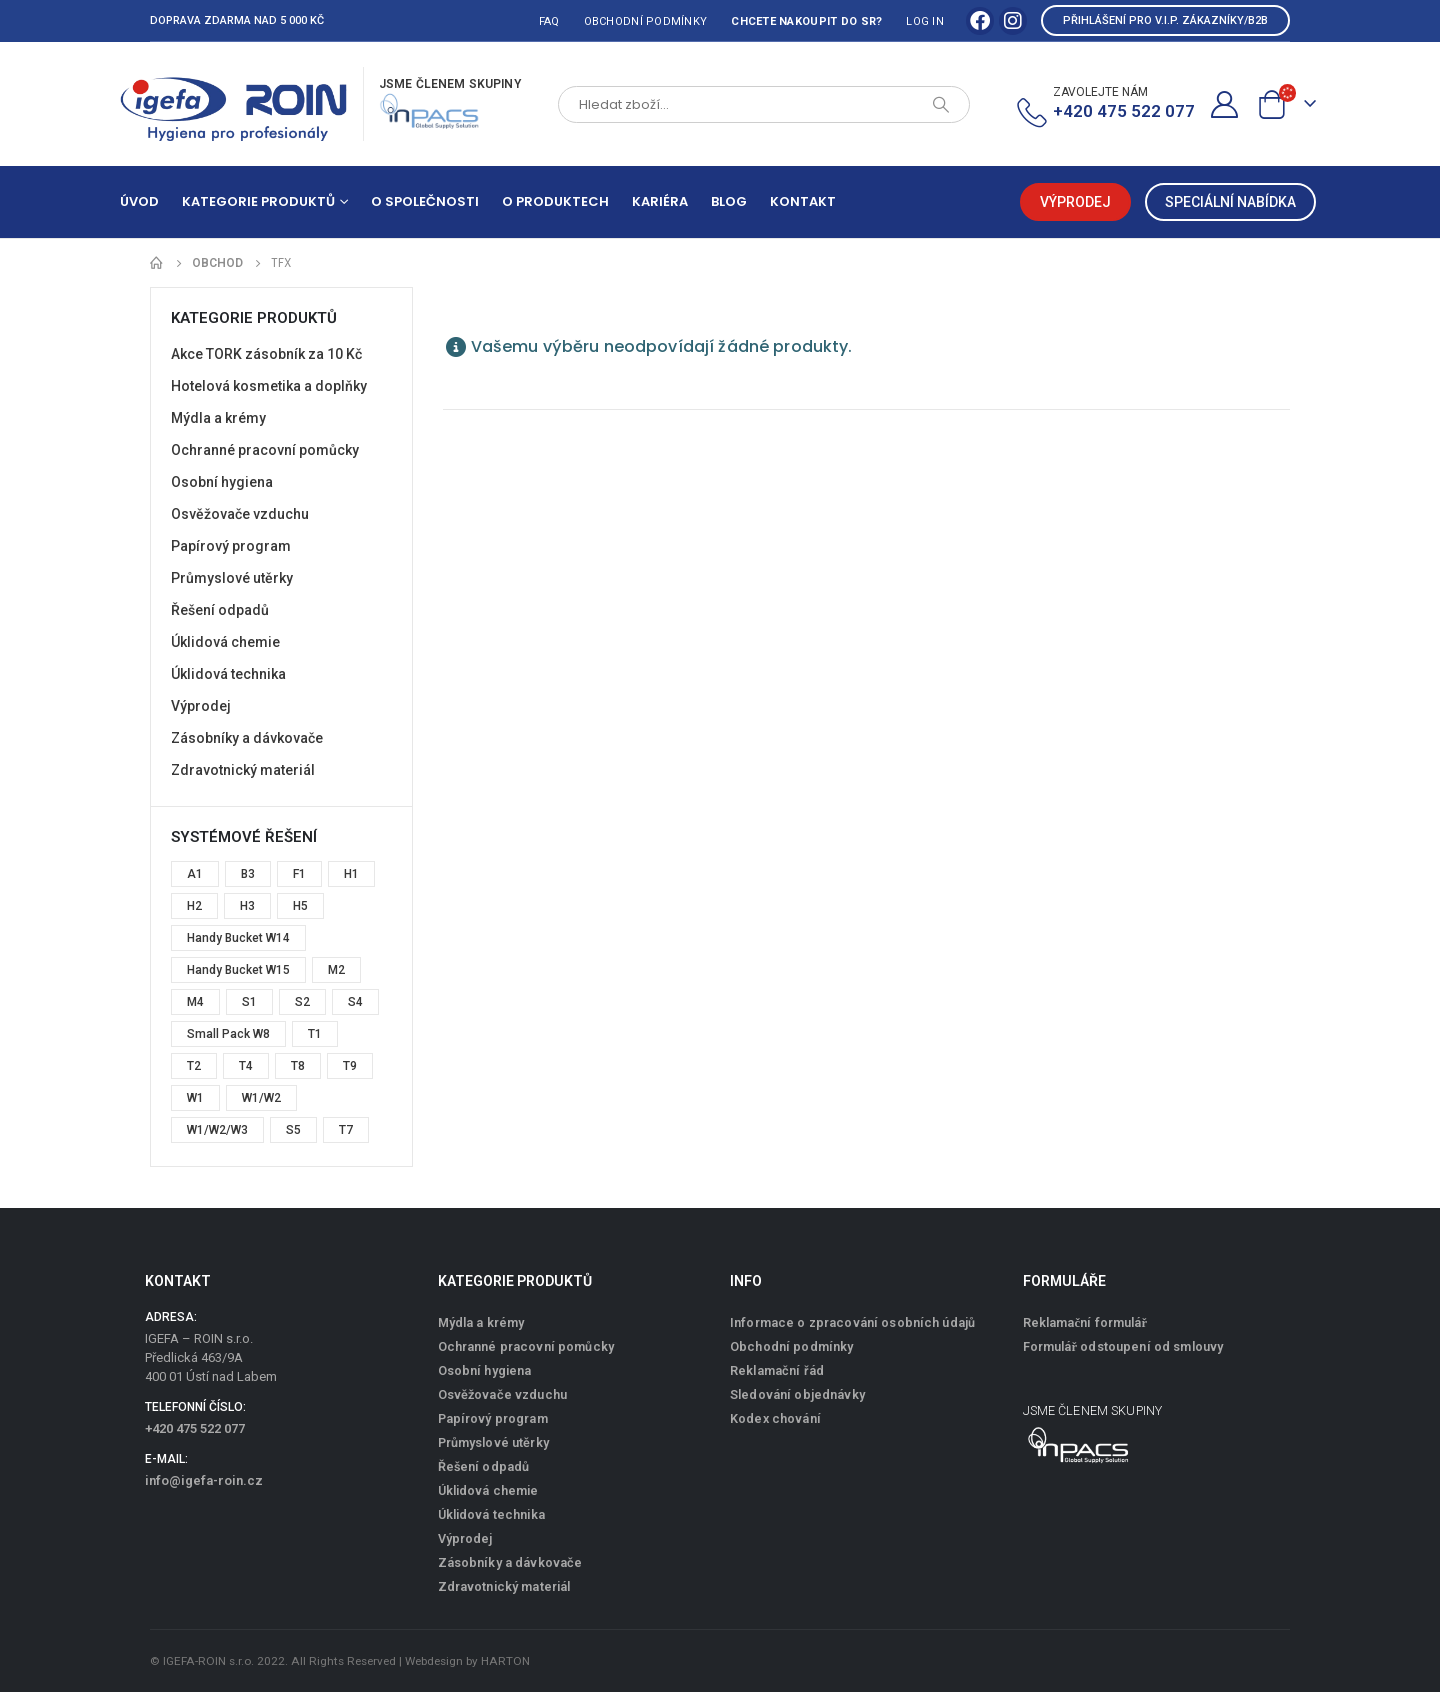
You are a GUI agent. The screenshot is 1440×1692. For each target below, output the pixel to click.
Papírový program (231, 546)
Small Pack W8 (228, 1034)
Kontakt (803, 201)
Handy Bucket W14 (238, 938)
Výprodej (201, 706)
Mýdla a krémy (218, 418)
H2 (194, 906)
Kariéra (660, 201)
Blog (729, 201)
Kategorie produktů (258, 201)
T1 (315, 1034)
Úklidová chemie (225, 642)
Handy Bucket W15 (238, 970)
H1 (351, 874)
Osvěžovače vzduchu (240, 514)
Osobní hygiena (222, 482)
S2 (302, 1002)
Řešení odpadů (220, 610)
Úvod (139, 201)
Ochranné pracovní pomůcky (265, 450)
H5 (300, 906)
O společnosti (425, 201)
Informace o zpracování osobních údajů (852, 1322)
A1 (195, 874)
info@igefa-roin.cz (204, 1480)
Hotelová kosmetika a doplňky (269, 386)
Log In (925, 21)
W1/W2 (261, 1098)
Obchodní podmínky (646, 21)
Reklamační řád (777, 1370)
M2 (336, 970)
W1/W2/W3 (217, 1130)
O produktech (555, 201)
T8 (298, 1066)
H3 (247, 906)
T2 (194, 1066)
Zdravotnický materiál (243, 770)
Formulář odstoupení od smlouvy (1123, 1346)
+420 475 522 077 (195, 1428)
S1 (249, 1002)
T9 (350, 1066)
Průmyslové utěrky (232, 578)
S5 (293, 1130)
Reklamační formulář (1085, 1322)
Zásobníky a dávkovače (247, 738)
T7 (346, 1130)
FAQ (549, 21)
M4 (195, 1002)
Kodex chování (775, 1418)
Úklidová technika (228, 674)
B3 (248, 874)
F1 (299, 874)
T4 (246, 1066)
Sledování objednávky (797, 1394)
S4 (355, 1002)
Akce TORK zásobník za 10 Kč (266, 354)
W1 (195, 1098)
